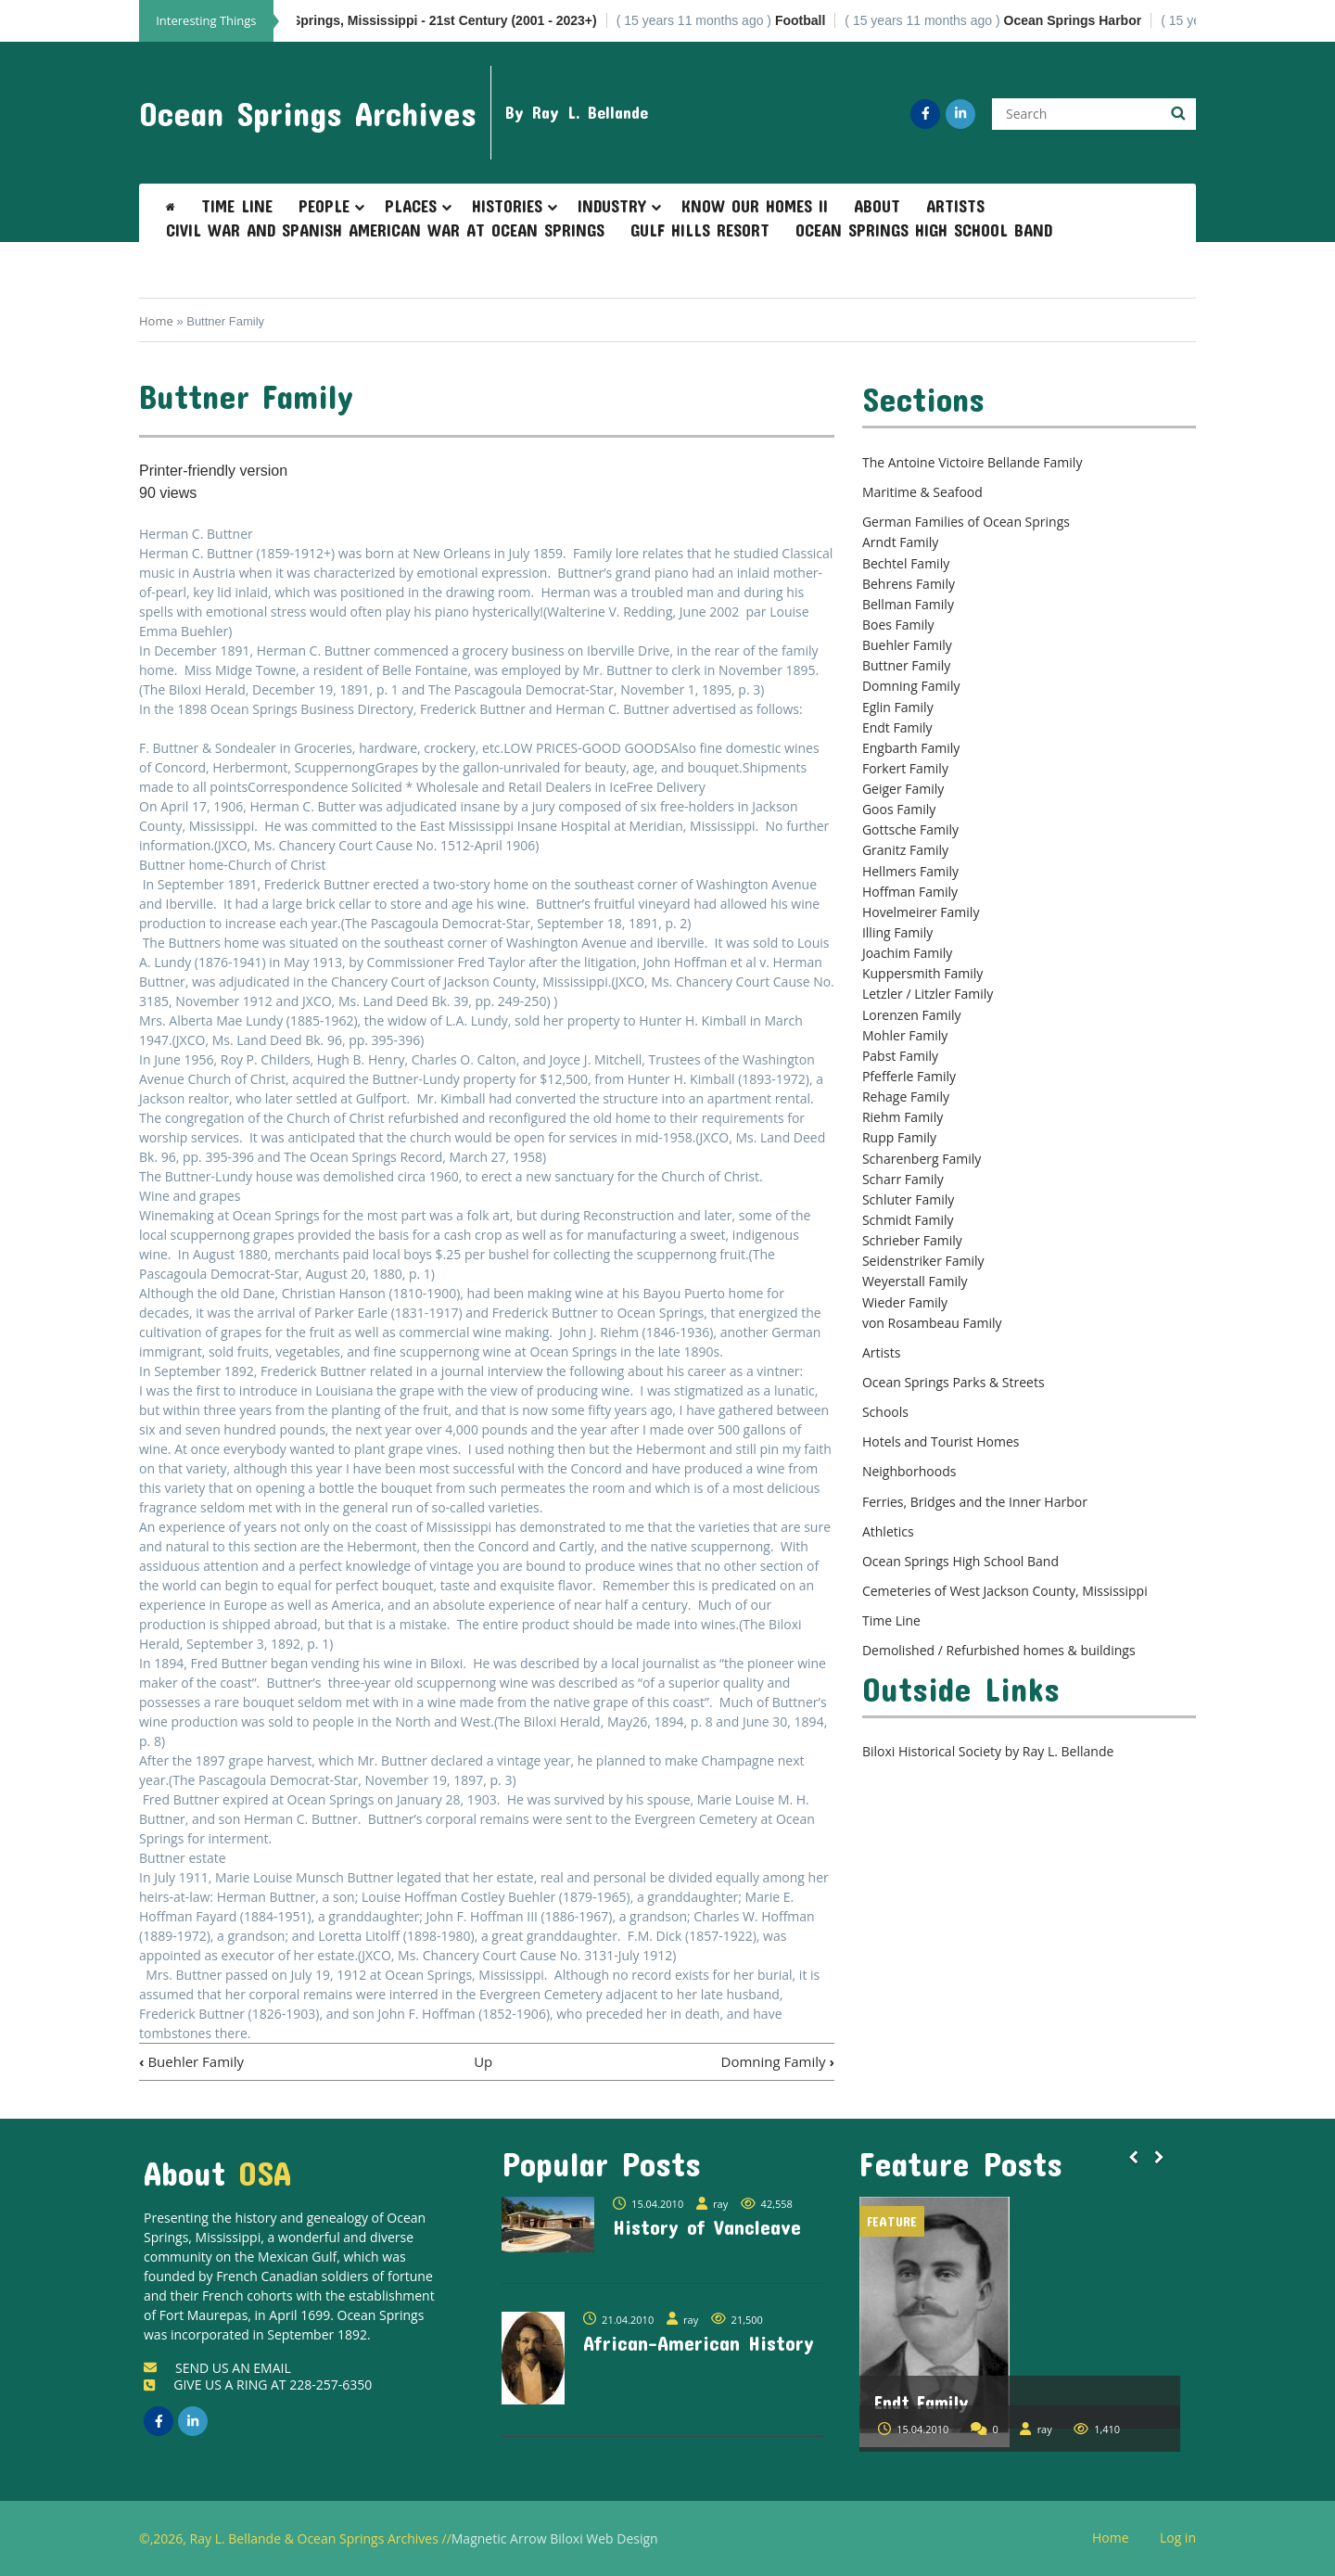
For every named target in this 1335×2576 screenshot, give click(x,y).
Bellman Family (908, 604)
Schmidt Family (908, 1220)
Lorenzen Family (911, 1015)
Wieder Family (904, 1302)
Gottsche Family (910, 829)
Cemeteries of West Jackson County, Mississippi (1005, 1591)
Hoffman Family (910, 891)
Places (411, 206)
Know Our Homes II (754, 206)
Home (156, 320)
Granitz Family (905, 850)
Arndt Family (900, 542)
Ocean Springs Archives (308, 113)
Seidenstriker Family (923, 1260)
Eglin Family (898, 707)
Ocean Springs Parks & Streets (953, 1382)
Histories (507, 206)
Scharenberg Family (921, 1158)
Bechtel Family (905, 563)
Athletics (888, 1531)
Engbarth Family (911, 748)
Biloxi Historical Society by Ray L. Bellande (987, 1751)
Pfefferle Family (909, 1076)
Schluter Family (908, 1199)
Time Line (237, 206)
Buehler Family (191, 2061)
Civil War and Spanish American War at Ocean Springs (385, 230)
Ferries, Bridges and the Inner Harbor (974, 1502)
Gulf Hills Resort (699, 230)
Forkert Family (905, 768)
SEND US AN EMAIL (217, 2368)
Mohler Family (904, 1035)
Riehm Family (902, 1117)
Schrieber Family (912, 1240)
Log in (1185, 2538)
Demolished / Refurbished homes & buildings (999, 1650)
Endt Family (897, 727)
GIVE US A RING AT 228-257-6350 (258, 2384)
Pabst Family (900, 1056)
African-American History (698, 2342)
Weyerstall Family (915, 1281)
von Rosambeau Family (932, 1323)
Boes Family (898, 624)
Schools (885, 1412)
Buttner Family (906, 665)
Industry (612, 206)
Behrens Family (908, 584)
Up (483, 2061)
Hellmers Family (910, 871)
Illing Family (897, 932)
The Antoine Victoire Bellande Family (972, 462)
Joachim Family (907, 953)
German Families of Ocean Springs (966, 521)
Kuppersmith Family (922, 973)
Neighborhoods (909, 1471)
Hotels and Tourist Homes (941, 1441)
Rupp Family (899, 1137)
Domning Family (777, 2061)
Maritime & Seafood (922, 492)
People (324, 206)
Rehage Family (905, 1096)
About (877, 206)
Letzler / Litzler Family (927, 993)
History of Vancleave (707, 2226)
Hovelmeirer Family (920, 912)
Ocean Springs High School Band (923, 230)
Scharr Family (903, 1179)
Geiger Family (903, 788)
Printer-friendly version (213, 470)
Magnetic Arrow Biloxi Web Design (554, 2538)
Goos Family (898, 809)
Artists (955, 206)
